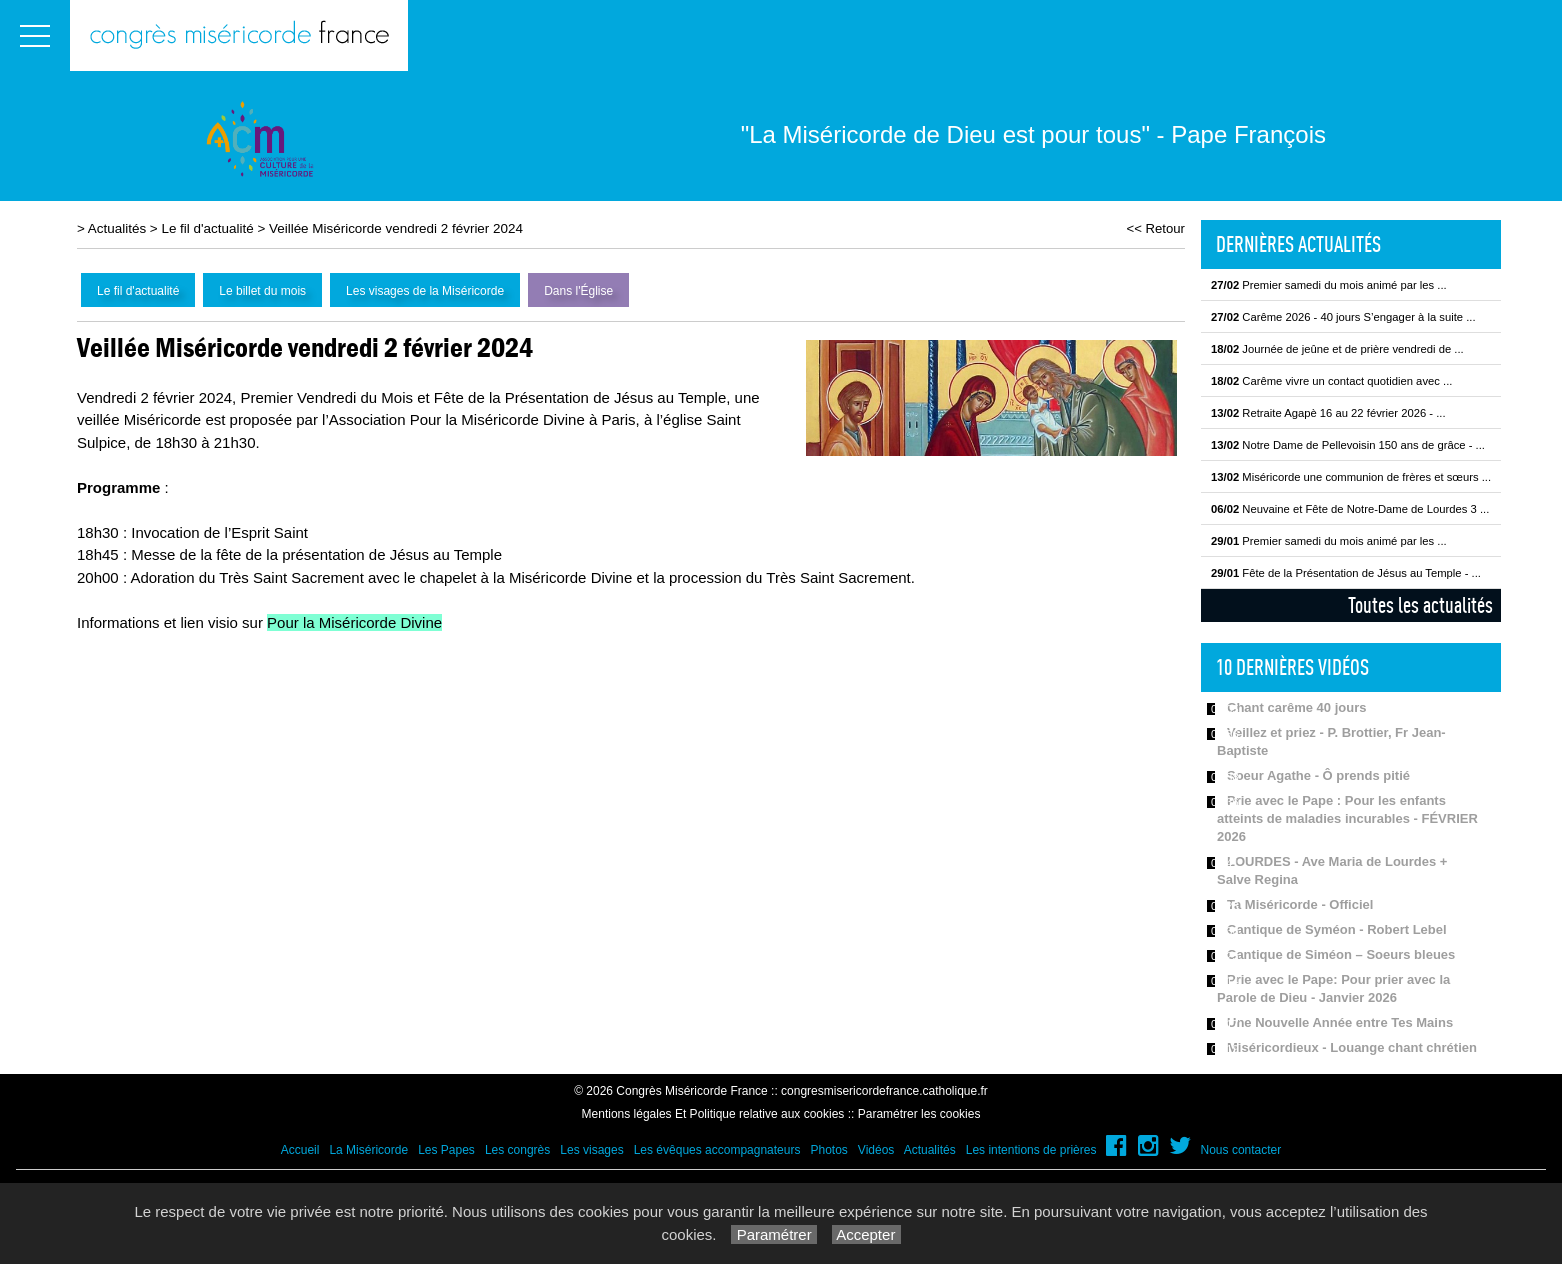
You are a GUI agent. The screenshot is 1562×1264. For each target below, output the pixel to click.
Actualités (117, 228)
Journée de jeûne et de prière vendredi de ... (1337, 349)
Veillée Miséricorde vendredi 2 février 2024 (396, 228)
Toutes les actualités (1420, 605)
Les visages (591, 1150)
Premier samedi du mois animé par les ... (1329, 285)
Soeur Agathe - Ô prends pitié (1318, 775)
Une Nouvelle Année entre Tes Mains (1340, 1022)
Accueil (300, 1150)
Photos (828, 1150)
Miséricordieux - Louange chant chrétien (1352, 1047)
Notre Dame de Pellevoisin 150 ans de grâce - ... (1348, 445)
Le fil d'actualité (207, 228)
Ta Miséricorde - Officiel (1300, 904)
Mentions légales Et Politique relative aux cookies (713, 1114)
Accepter (866, 1234)
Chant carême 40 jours (1296, 707)
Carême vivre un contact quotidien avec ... (1331, 381)
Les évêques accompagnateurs (717, 1150)
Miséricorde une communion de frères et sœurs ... (1351, 477)
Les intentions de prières (1031, 1150)
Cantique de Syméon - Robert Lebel (1337, 929)
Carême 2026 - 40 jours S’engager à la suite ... (1343, 317)
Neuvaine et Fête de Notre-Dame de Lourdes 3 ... (1350, 509)
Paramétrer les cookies (919, 1114)
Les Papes (446, 1150)
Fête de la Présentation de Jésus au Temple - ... (1346, 573)
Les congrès (517, 1150)
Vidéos (876, 1150)
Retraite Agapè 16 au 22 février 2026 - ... (1328, 413)
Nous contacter (1241, 1150)
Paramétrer (773, 1234)
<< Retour (1155, 228)
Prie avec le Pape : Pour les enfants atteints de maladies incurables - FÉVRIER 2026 (1347, 818)
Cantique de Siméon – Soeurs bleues (1341, 954)
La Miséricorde (368, 1150)
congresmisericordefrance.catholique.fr (884, 1091)
